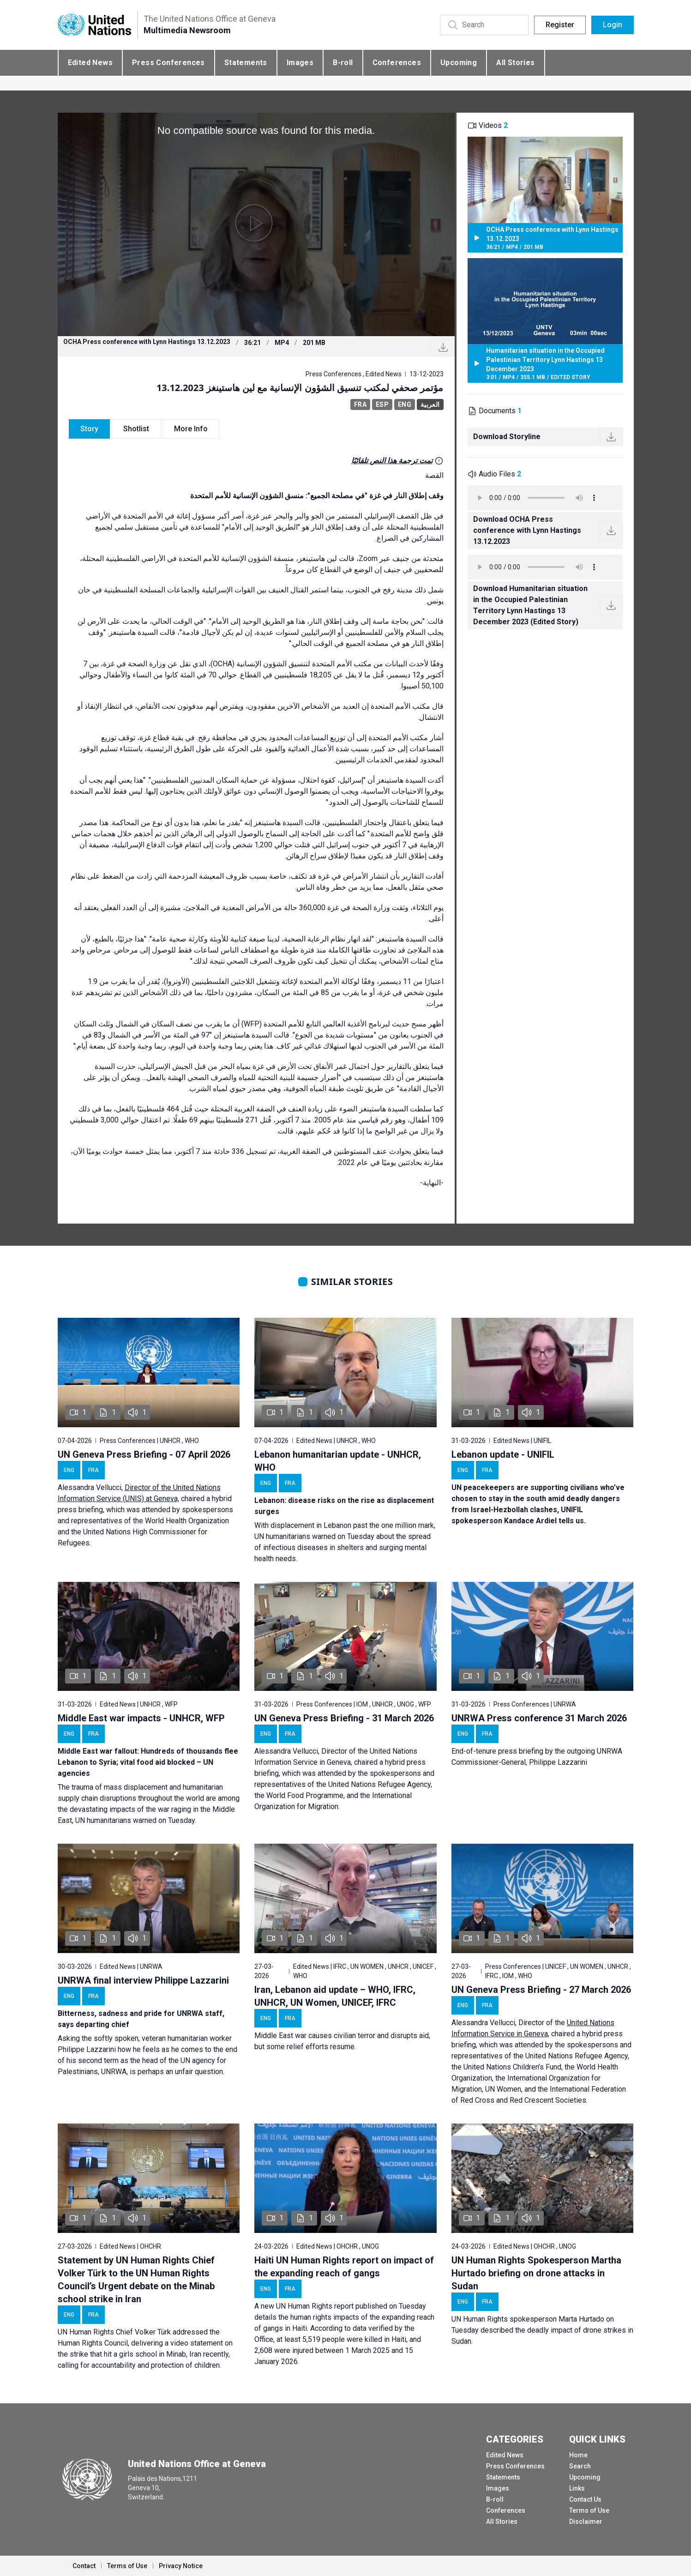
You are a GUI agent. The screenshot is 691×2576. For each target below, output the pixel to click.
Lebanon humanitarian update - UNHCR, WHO (337, 1461)
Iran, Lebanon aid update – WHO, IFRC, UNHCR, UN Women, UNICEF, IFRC (334, 1996)
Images (300, 62)
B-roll (343, 62)
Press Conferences (168, 62)
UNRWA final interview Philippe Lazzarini (143, 1980)
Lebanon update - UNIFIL (502, 1454)
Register (560, 24)
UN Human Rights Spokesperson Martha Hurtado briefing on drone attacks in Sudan (536, 2273)
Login (612, 24)
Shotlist (136, 428)
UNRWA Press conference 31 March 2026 (539, 1718)
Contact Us (585, 2499)
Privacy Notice (181, 2566)
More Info (191, 428)
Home (578, 2455)
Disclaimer (585, 2521)
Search (580, 2466)
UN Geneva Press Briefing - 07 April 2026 (144, 1454)
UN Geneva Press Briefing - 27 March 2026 (541, 1989)
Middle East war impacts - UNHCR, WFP (141, 1718)
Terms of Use (589, 2510)
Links (577, 2488)
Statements (245, 62)
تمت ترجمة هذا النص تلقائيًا (392, 460)
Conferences (397, 62)
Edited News (90, 62)
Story (89, 428)
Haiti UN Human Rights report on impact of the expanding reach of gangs (344, 2267)
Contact (84, 2566)
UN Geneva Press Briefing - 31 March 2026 (344, 1718)
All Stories (515, 62)
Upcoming (458, 62)
